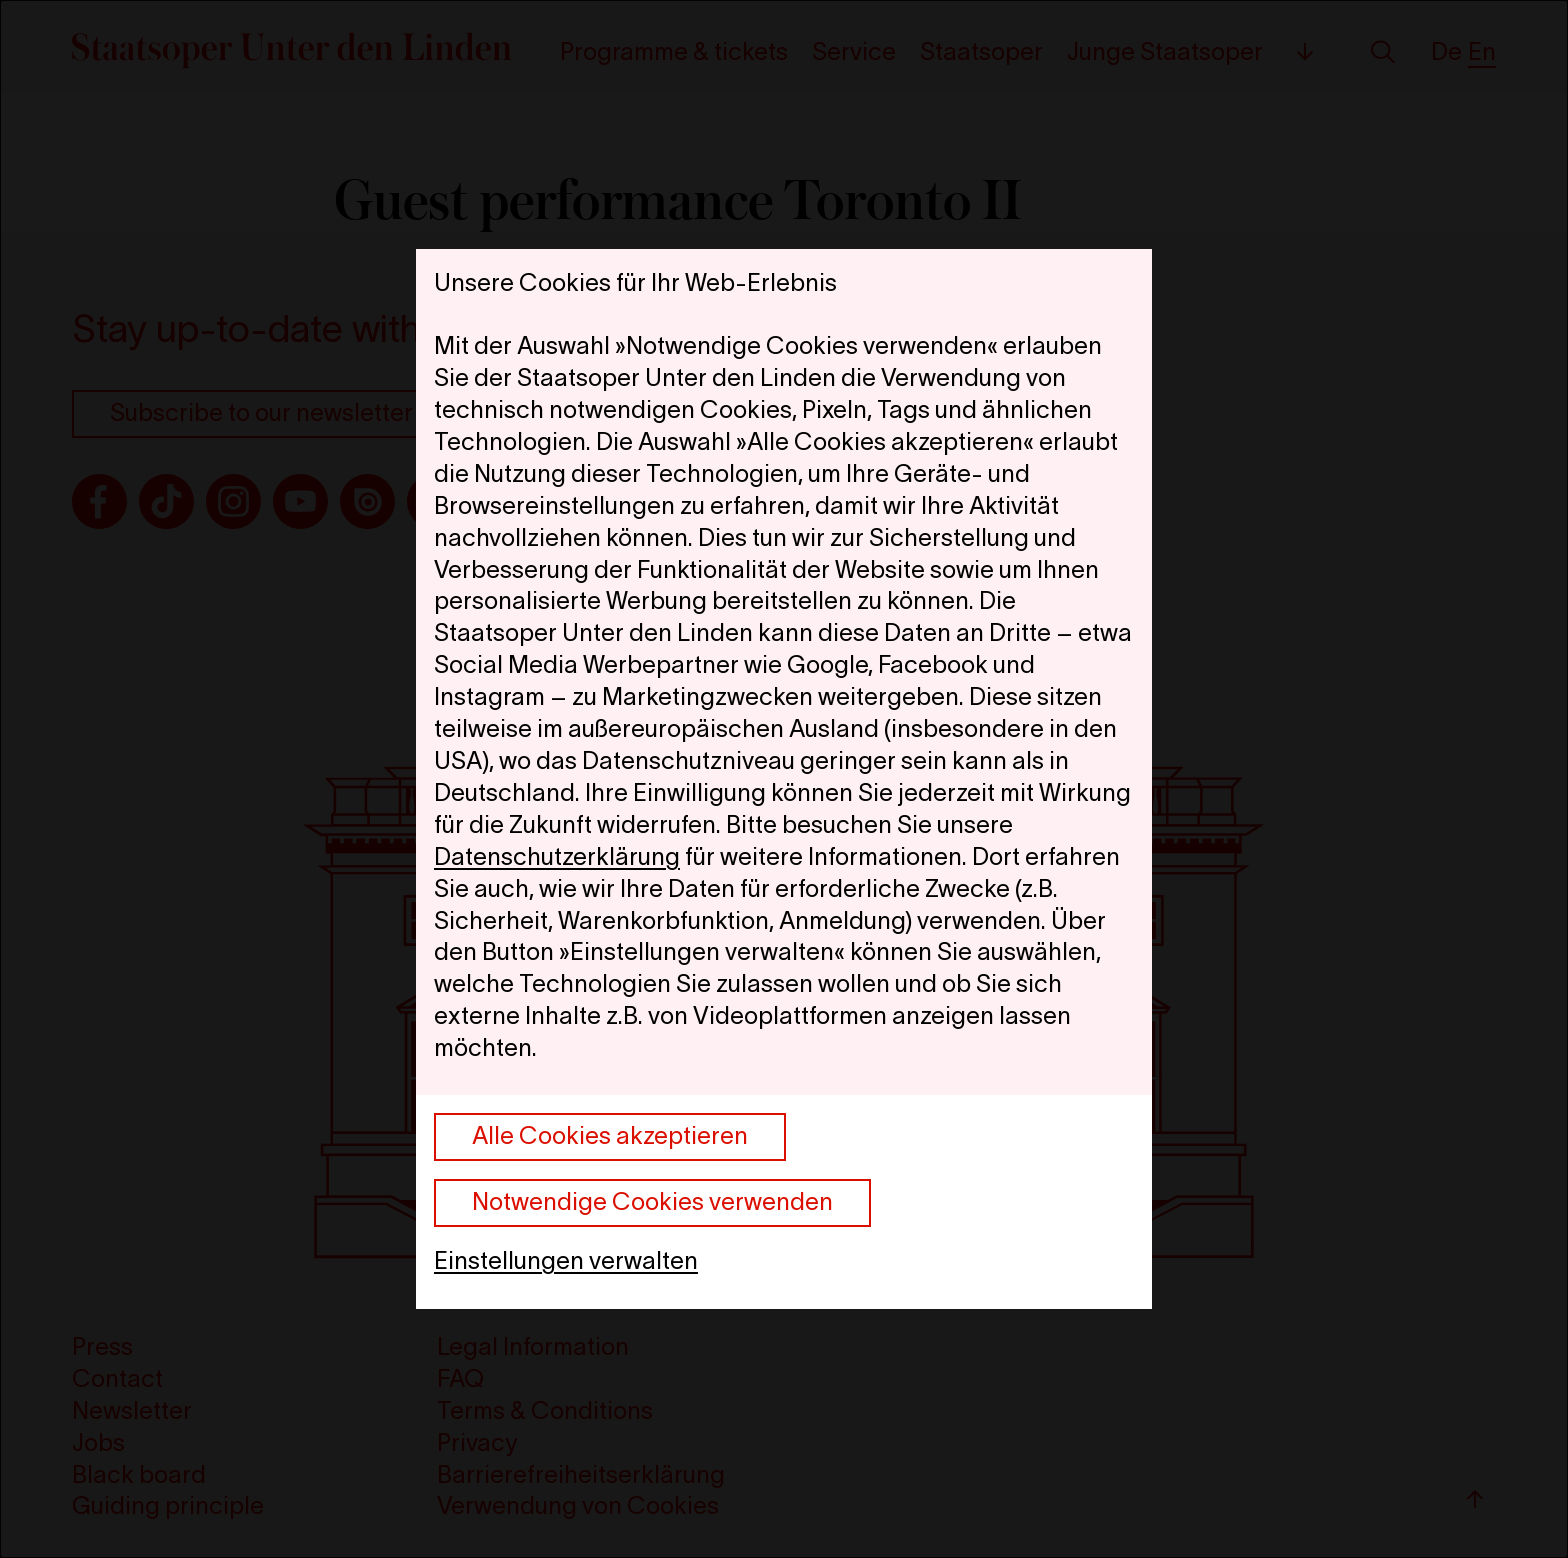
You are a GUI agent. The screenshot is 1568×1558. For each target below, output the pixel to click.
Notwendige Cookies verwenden (652, 1201)
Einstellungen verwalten (566, 1260)
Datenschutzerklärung (557, 856)
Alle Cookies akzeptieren (610, 1135)
